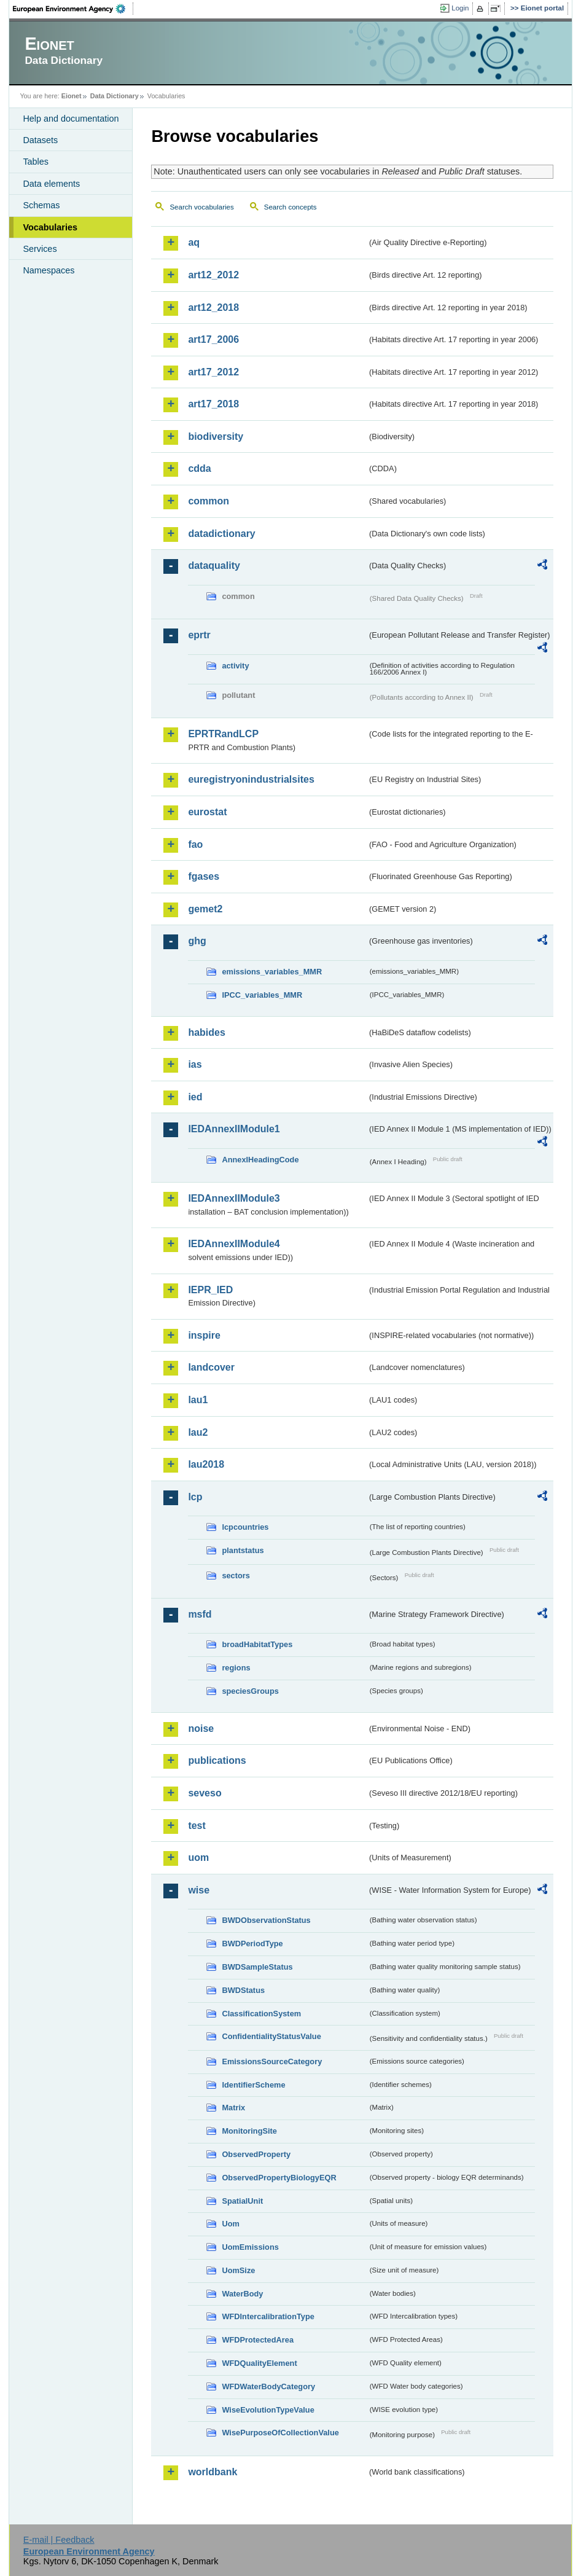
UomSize (238, 2270)
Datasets (40, 140)
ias (194, 1064)
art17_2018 (213, 404)
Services (40, 249)
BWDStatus (243, 1990)
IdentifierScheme (253, 2084)
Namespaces (48, 270)
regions (236, 1667)
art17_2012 (213, 372)
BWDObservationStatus (266, 1920)
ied (195, 1097)
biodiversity (215, 436)
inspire (204, 1335)
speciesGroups (250, 1691)
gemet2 (205, 909)
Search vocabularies (201, 207)
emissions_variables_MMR (272, 971)
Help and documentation (71, 118)
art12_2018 (213, 307)
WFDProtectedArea (258, 2339)
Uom (230, 2223)
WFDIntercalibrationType (268, 2316)
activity (235, 665)
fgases (203, 876)
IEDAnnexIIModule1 (233, 1129)
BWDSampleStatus (257, 1966)
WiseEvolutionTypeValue (268, 2409)
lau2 (198, 1432)
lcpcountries (245, 1527)
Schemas (41, 205)
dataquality (214, 565)
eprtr (199, 635)
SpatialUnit (242, 2201)
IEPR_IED (210, 1290)
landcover (211, 1367)
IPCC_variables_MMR (262, 995)
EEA (73, 8)
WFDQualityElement (259, 2363)
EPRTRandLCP (223, 734)
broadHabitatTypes (257, 1644)
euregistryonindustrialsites (251, 779)
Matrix (233, 2107)
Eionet (71, 96)
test (196, 1825)
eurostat (207, 812)
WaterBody (242, 2293)
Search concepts (290, 207)
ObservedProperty (256, 2154)
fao (195, 844)
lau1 (198, 1400)
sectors (236, 1575)
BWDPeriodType (252, 1943)
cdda (199, 468)
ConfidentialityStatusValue (271, 2036)
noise (201, 1728)
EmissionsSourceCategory (272, 2061)
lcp (195, 1497)
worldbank (212, 2472)
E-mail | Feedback (59, 2540)
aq (194, 242)
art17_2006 (213, 339)
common (208, 501)
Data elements (51, 184)
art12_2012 (213, 275)
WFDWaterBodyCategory (268, 2386)
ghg (197, 941)
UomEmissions (250, 2247)
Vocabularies (50, 227)
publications (217, 1760)
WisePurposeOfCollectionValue (280, 2432)
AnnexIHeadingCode (260, 1159)
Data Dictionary (114, 96)
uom (198, 1857)
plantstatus (242, 1550)
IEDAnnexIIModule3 (233, 1198)
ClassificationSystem (261, 2013)
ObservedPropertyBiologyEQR (279, 2177)
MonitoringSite (249, 2131)
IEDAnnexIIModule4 (233, 1244)
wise (198, 1890)
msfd (199, 1614)
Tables (36, 161)
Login (460, 8)
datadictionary (221, 533)
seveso (204, 1793)
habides (206, 1032)
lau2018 (206, 1464)
